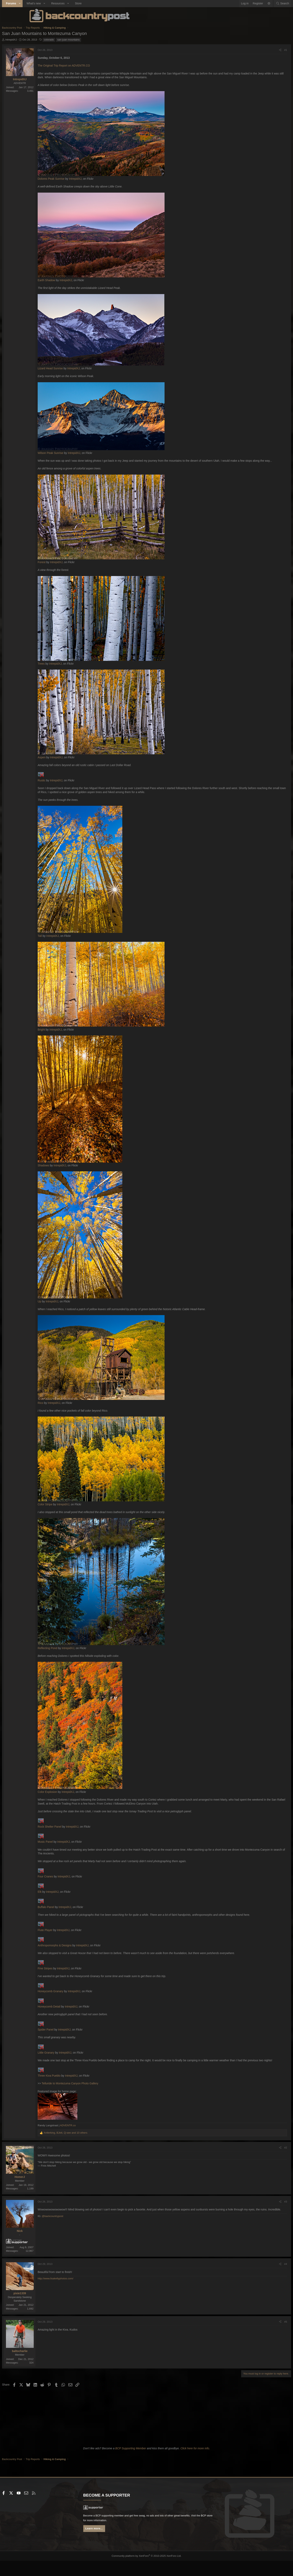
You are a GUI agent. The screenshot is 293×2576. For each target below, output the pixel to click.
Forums (39, 3)
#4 (258, 2279)
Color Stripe (72, 1508)
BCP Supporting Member (130, 2463)
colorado (76, 39)
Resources (85, 3)
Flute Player (72, 1937)
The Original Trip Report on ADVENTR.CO (91, 65)
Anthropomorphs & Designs (82, 1953)
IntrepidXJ (39, 39)
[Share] (252, 50)
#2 (258, 2163)
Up (67, 1305)
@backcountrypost (80, 2235)
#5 (258, 2337)
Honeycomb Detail (76, 2018)
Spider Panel (73, 2041)
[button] (47, 3)
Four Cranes (73, 1880)
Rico (68, 1406)
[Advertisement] (146, 2431)
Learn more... (109, 2545)
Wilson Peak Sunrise (78, 453)
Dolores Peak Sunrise (78, 178)
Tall (67, 939)
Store (105, 3)
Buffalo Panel (73, 1910)
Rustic (69, 784)
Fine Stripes (72, 1979)
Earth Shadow (74, 280)
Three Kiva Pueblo (76, 2091)
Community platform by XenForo (146, 2571)
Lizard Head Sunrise (77, 368)
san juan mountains (96, 39)
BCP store (133, 2536)
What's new (61, 3)
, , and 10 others (93, 2148)
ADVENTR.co (95, 2140)
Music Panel (72, 1845)
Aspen (69, 761)
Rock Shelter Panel (77, 1830)
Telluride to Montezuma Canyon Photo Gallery (97, 2099)
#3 (258, 2217)
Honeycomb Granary (78, 2003)
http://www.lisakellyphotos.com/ (83, 2294)
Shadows (71, 1169)
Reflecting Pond (75, 1652)
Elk (67, 1895)
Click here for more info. (195, 2463)
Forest (69, 566)
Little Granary (73, 2064)
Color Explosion (75, 1795)
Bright (69, 1033)
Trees (68, 667)
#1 (258, 49)
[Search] (254, 3)
